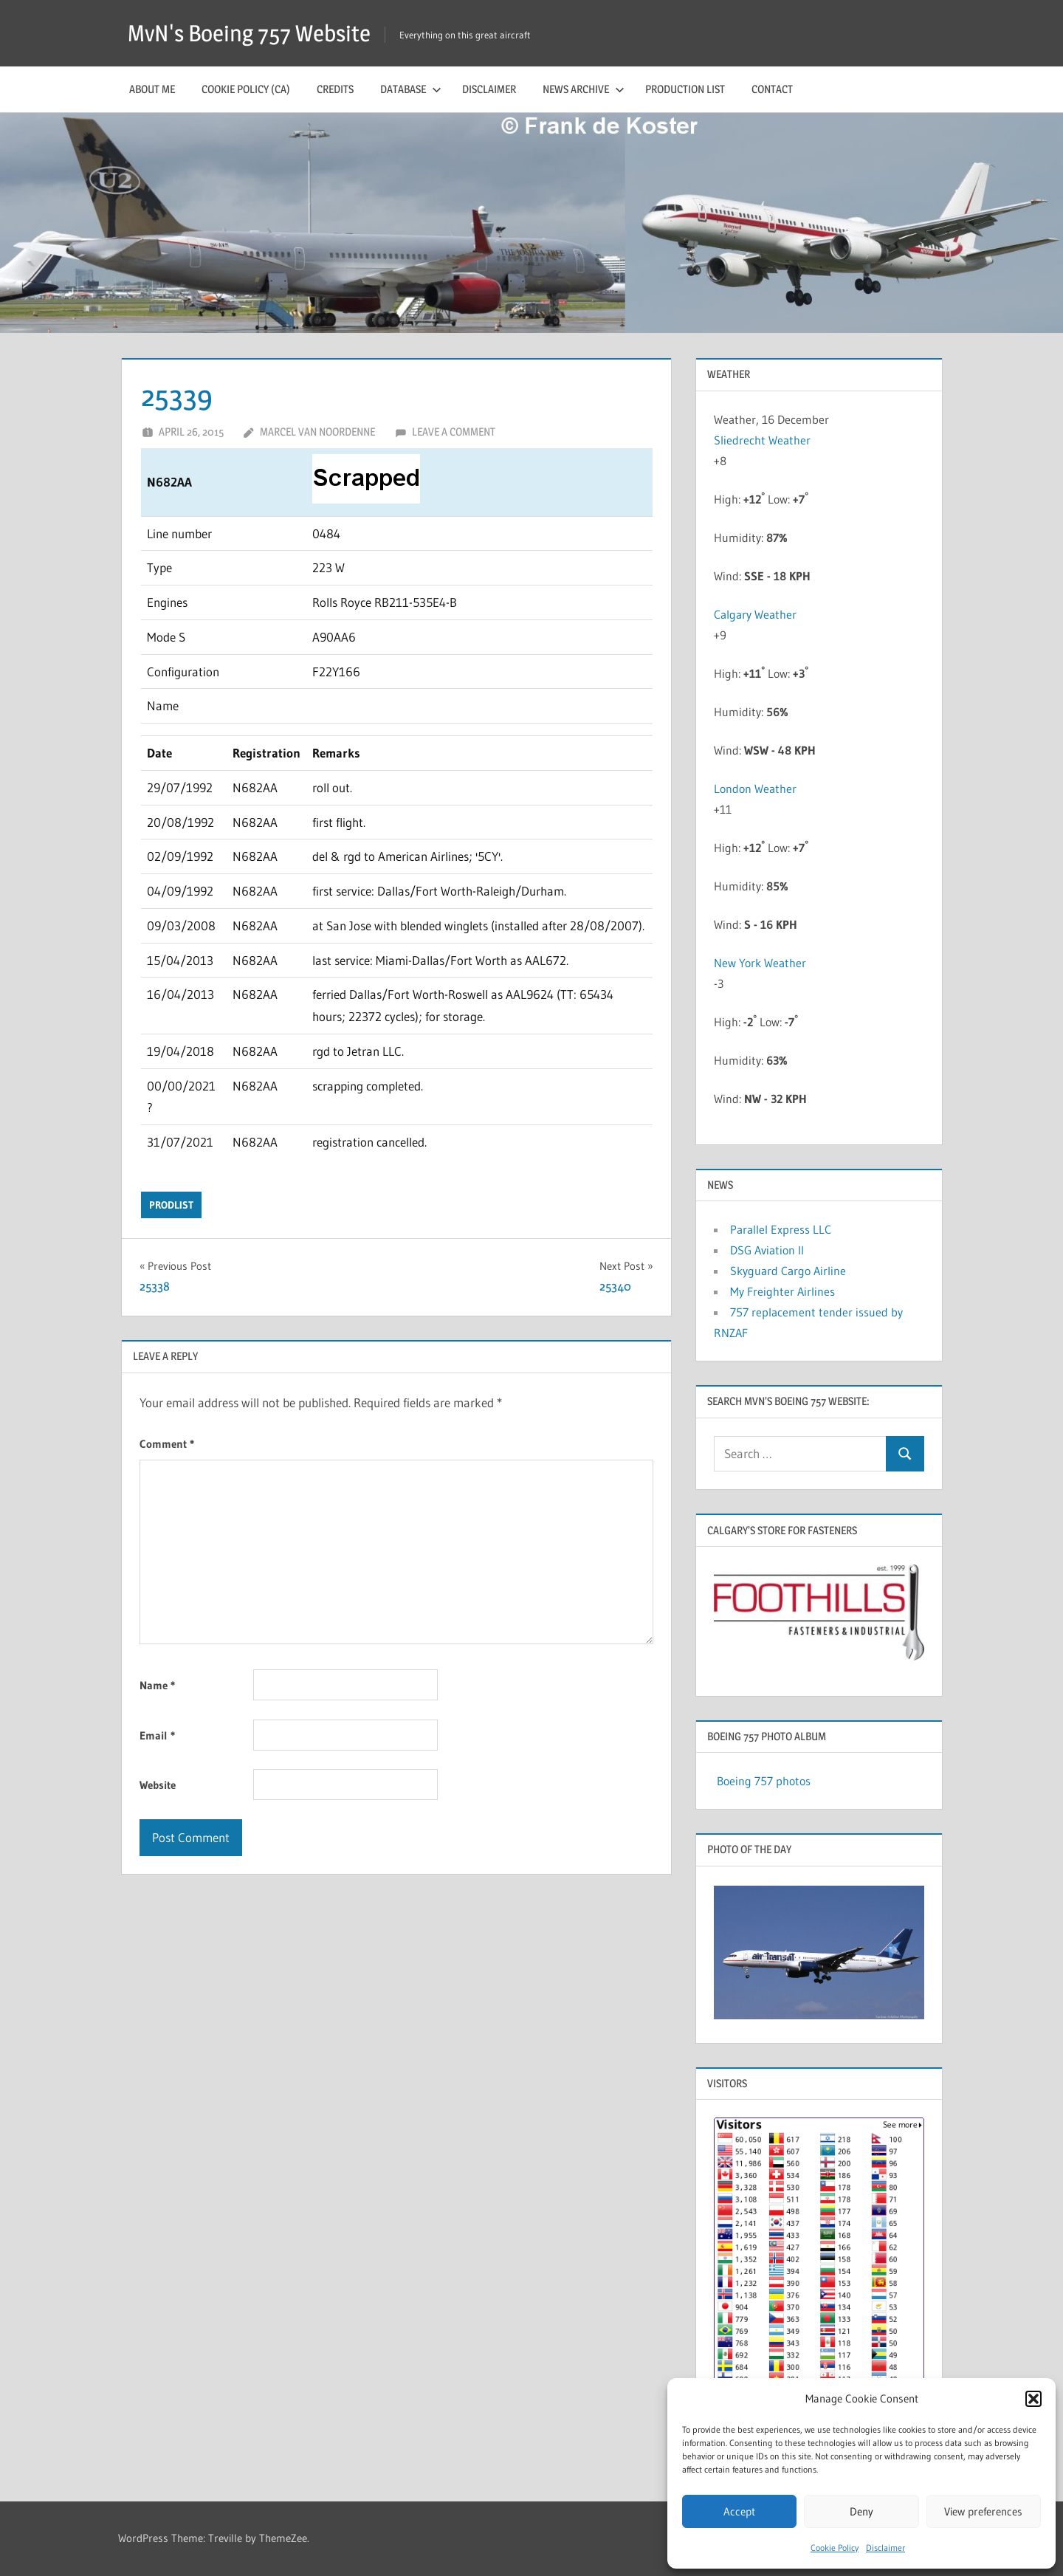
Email (157, 1735)
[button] (1033, 2398)
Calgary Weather (755, 614)
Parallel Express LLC (780, 1229)
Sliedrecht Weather (763, 440)
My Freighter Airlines (782, 1291)
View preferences (983, 2511)
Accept (739, 2511)
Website (158, 1785)
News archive (584, 89)
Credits (335, 89)
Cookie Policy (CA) (246, 89)
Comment (167, 1444)
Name (157, 1685)
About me (152, 89)
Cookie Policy (835, 2547)
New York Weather (760, 962)
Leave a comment (453, 432)
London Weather (755, 788)
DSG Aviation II (767, 1250)
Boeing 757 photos (764, 1780)
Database (410, 89)
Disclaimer (885, 2547)
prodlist (171, 1205)
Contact (772, 89)
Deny (861, 2511)
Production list (685, 89)
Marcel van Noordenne (317, 432)
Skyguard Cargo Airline (788, 1270)
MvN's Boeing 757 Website (253, 32)
